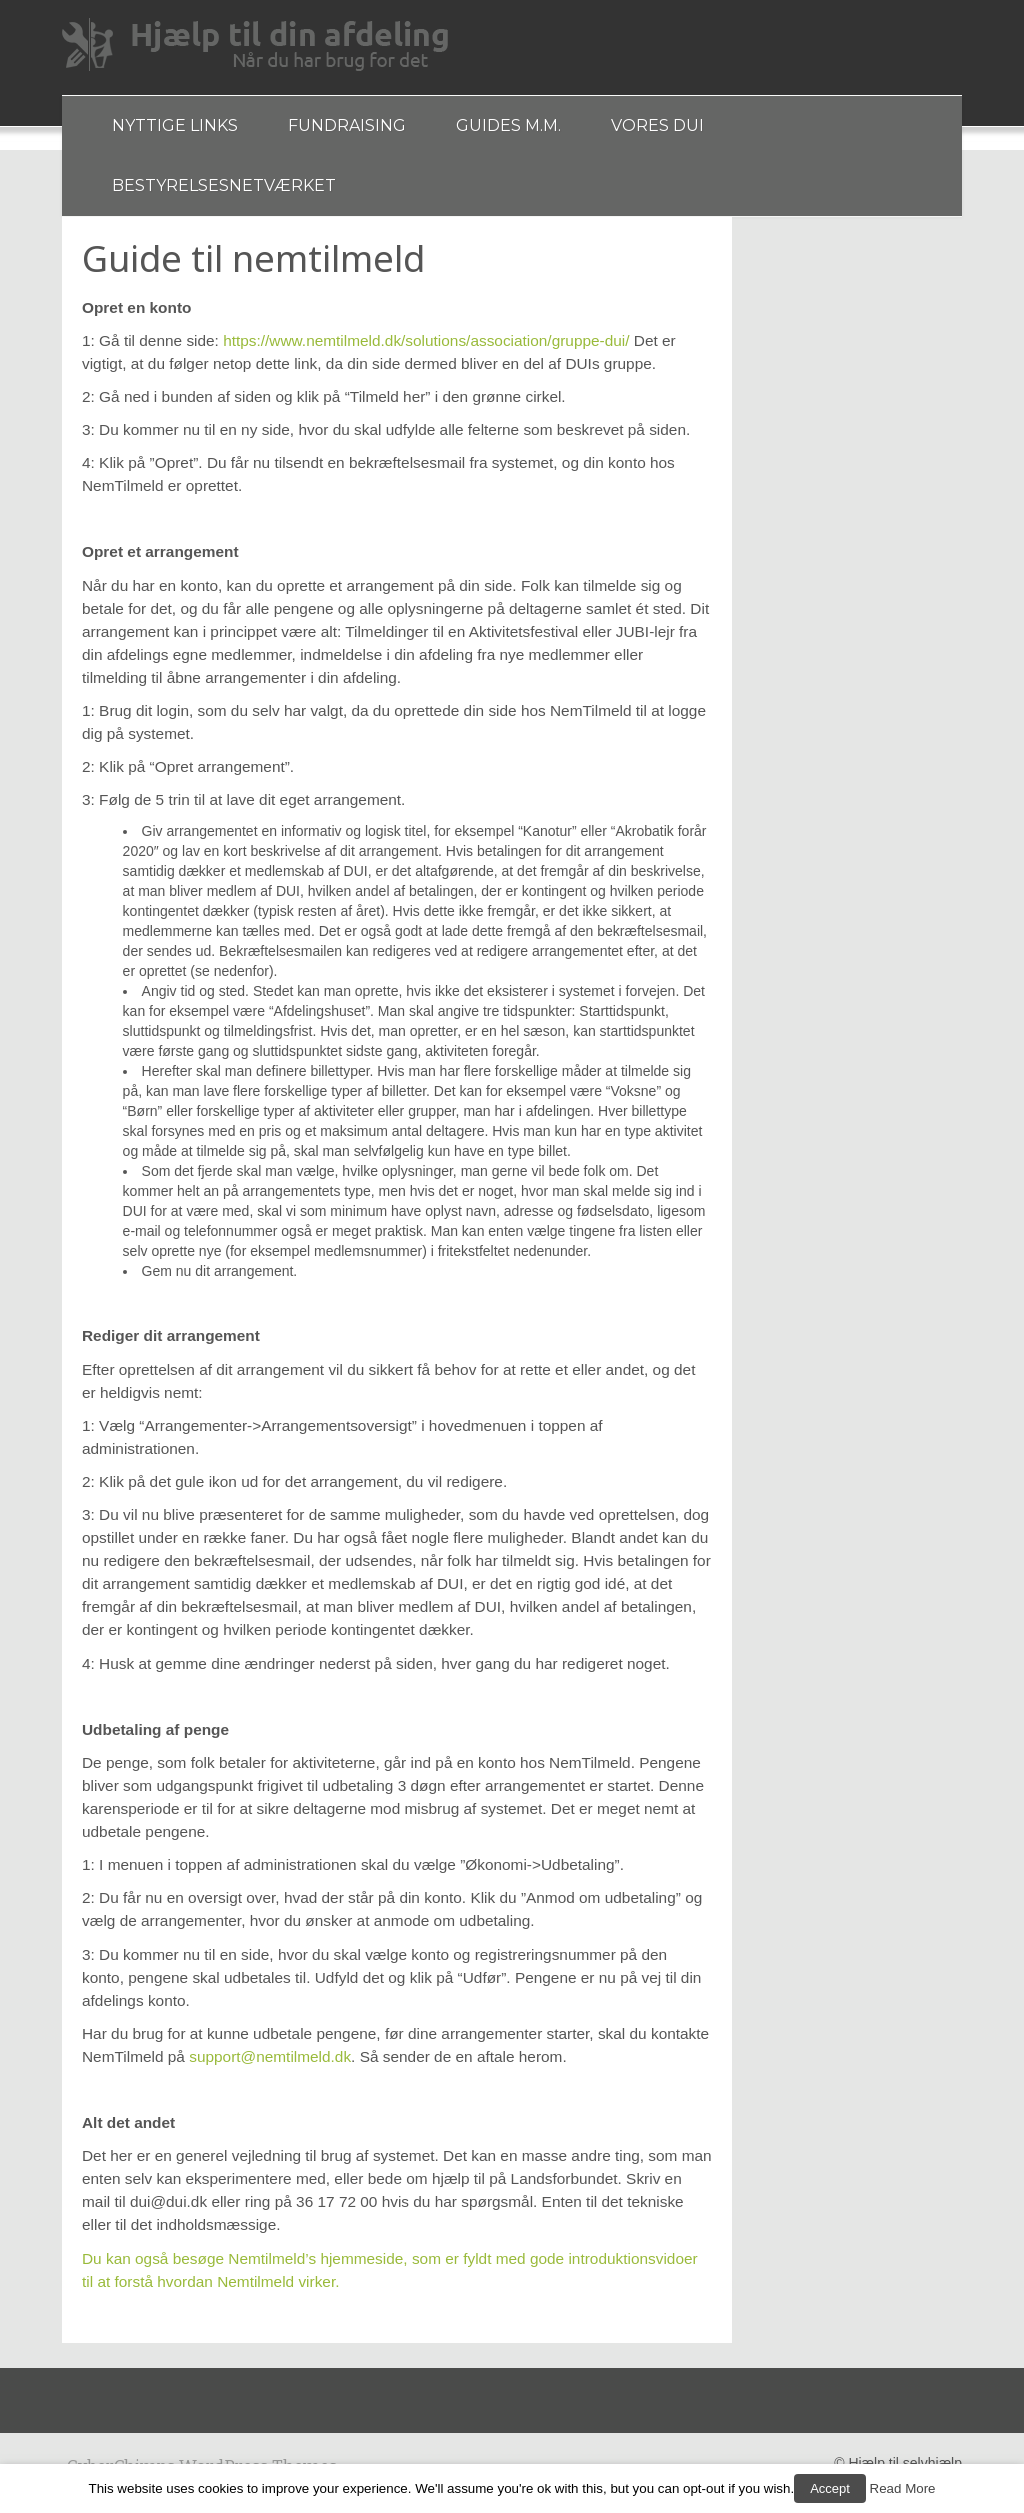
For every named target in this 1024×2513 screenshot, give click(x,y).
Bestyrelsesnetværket (224, 185)
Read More (903, 2488)
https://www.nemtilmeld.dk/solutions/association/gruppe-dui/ (426, 340)
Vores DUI (657, 125)
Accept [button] (830, 2488)
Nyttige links (175, 125)
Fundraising (347, 125)
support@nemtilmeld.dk (270, 2056)
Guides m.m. (508, 125)
